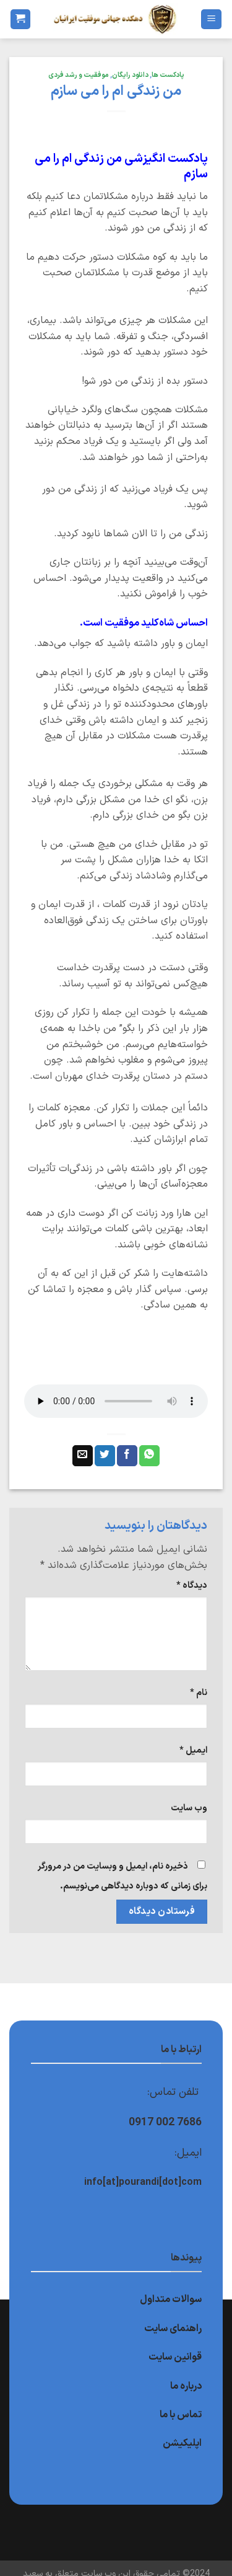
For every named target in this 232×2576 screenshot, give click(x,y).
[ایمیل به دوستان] (82, 1455)
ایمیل (193, 1750)
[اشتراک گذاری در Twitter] (105, 1455)
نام (198, 1692)
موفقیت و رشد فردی (78, 75)
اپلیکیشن (182, 2443)
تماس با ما (181, 2414)
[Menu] (211, 19)
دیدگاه (191, 1585)
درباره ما (186, 2386)
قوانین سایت (175, 2357)
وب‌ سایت (189, 1808)
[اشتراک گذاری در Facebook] (127, 1455)
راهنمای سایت (173, 2328)
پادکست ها (168, 75)
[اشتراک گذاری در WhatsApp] (149, 1455)
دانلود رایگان (130, 75)
